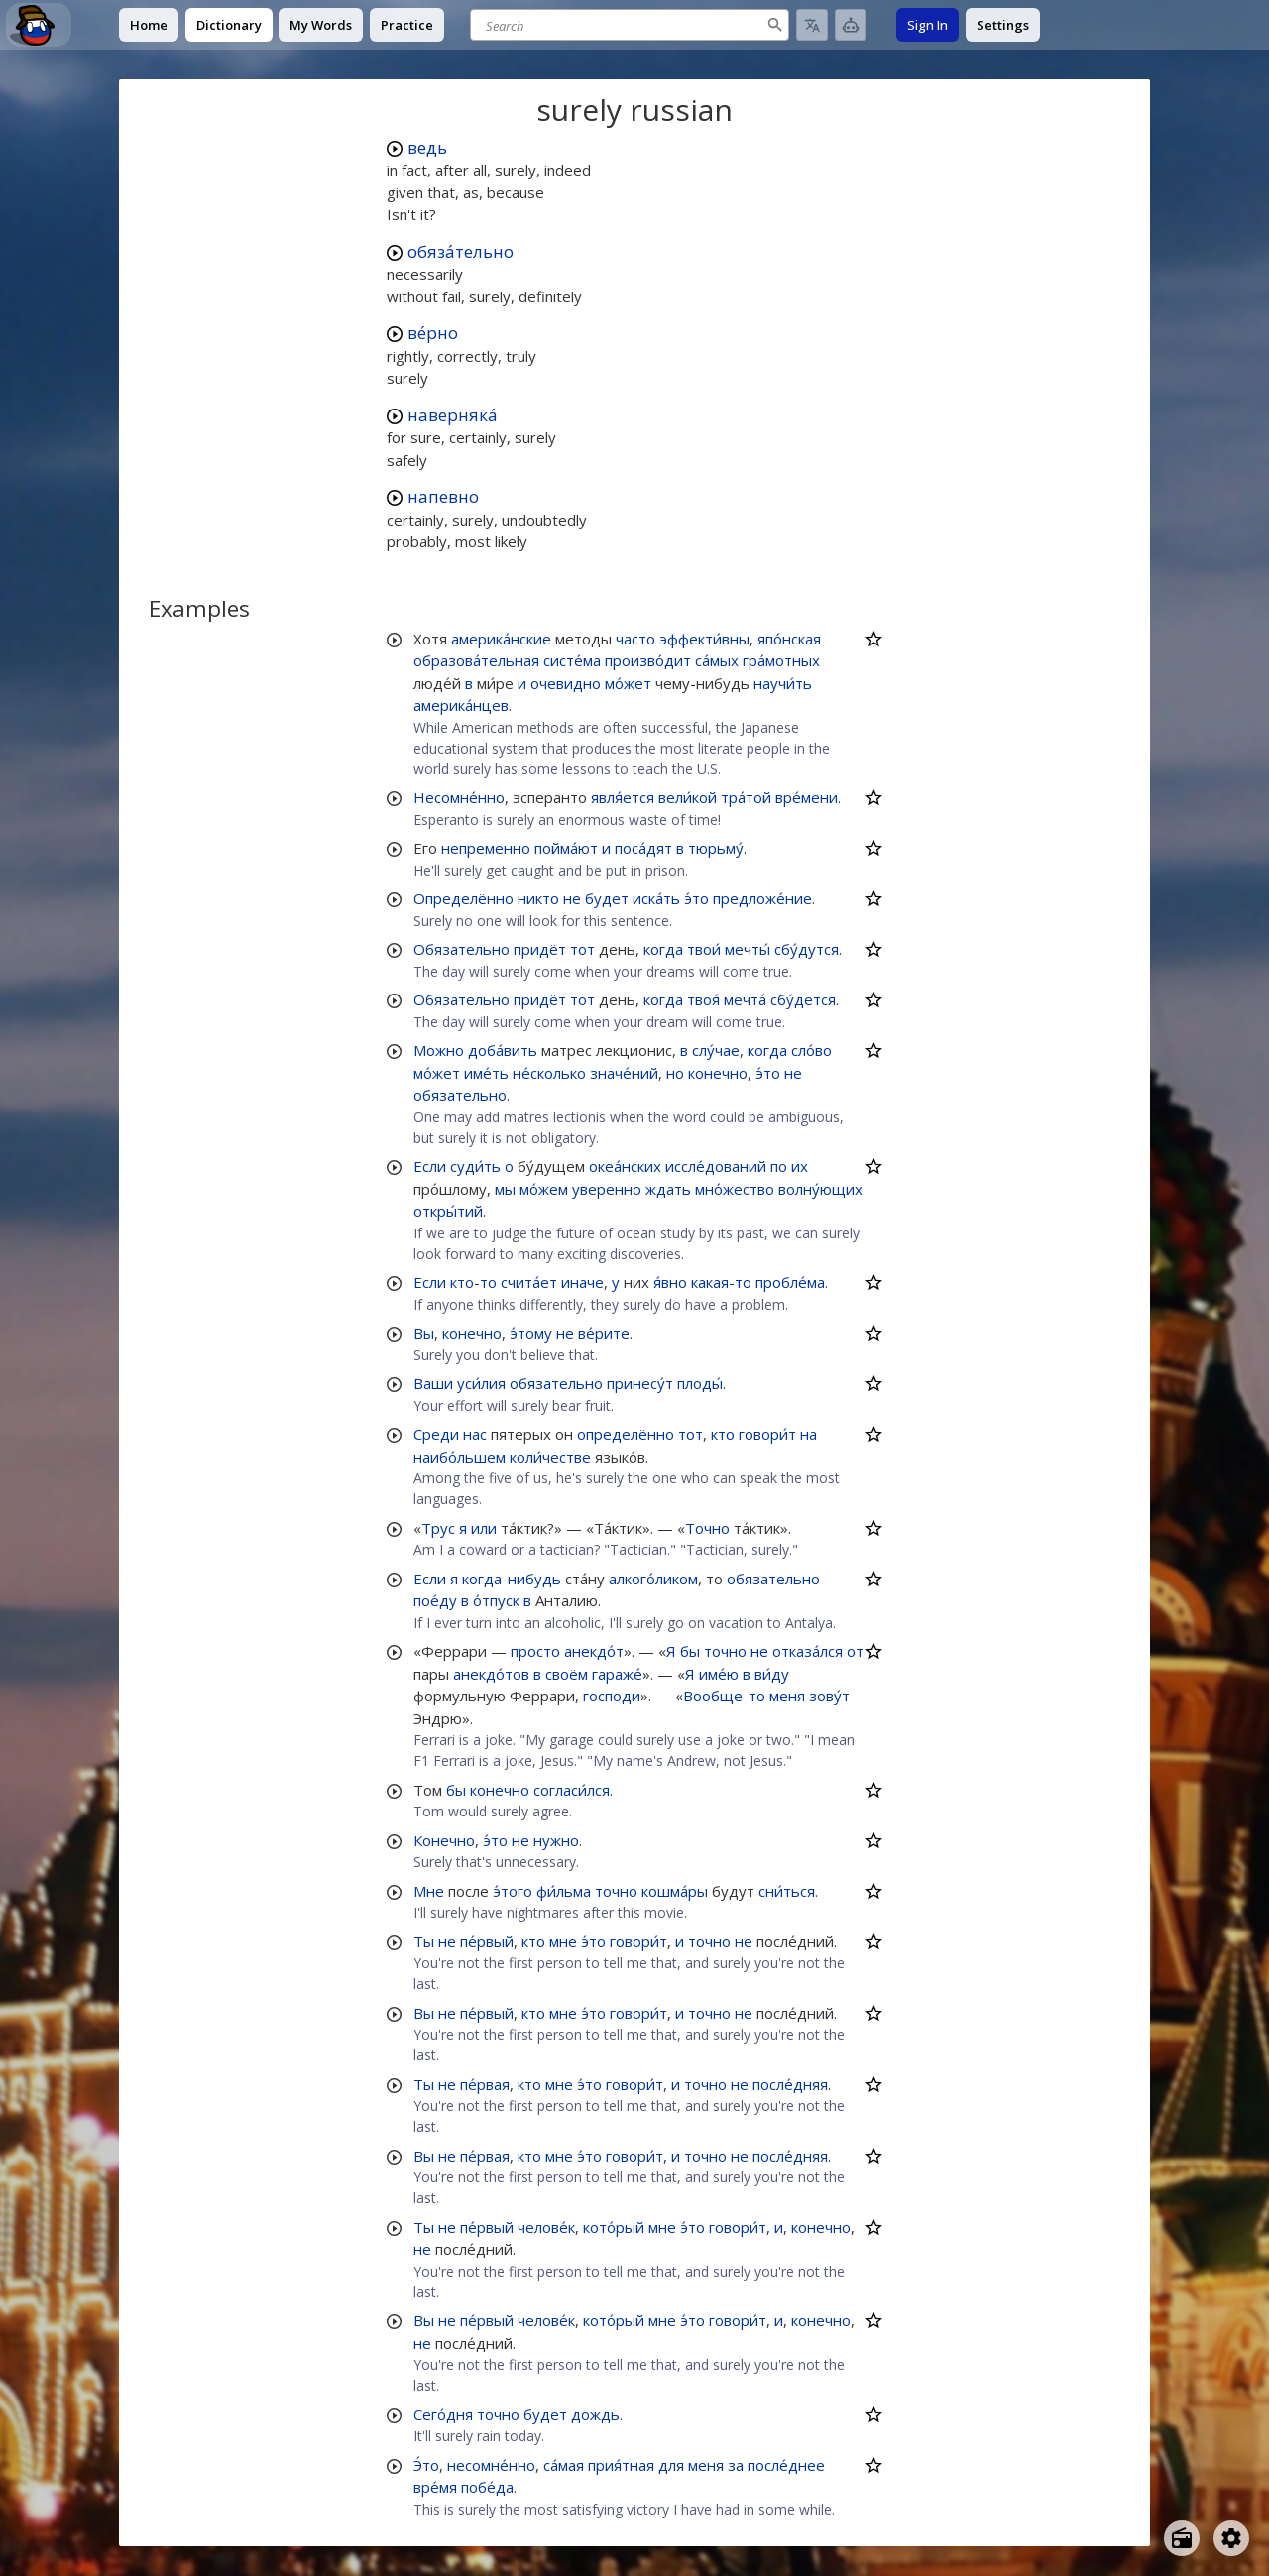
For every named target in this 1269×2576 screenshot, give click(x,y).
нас (475, 1434)
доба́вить (502, 1050)
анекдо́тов (491, 1674)
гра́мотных (781, 660)
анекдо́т (594, 1651)
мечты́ (747, 949)
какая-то (721, 1282)
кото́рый (613, 2227)
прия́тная (621, 2465)
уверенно (606, 1189)
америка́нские (501, 638)
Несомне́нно (459, 797)
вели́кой (687, 797)
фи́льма (563, 1891)
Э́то (426, 2465)
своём (566, 1674)
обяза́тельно (460, 251)
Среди (436, 1434)
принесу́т (640, 1383)
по (778, 1166)
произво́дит (648, 660)
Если (429, 1166)
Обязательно (461, 949)
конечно (718, 1073)
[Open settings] (1231, 2538)
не (572, 898)
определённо (625, 1434)
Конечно (444, 1840)
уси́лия (481, 1383)
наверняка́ (452, 415)
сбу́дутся (806, 949)
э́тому (531, 1333)
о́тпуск (496, 1600)
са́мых (717, 660)
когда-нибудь (511, 1578)
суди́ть (475, 1166)
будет (607, 898)
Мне (428, 1891)
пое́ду (435, 1600)
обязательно (460, 1095)
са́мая (563, 2465)
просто (535, 1651)
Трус (438, 1528)
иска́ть (656, 898)
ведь (427, 147)
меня (787, 1695)
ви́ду (771, 1674)
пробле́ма (790, 1282)
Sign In (927, 25)
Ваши (433, 1383)
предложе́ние (762, 898)
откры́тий (448, 1211)
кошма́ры (674, 1891)
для (671, 2465)
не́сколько (549, 1073)
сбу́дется (803, 999)
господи (611, 1695)
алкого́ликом (653, 1578)
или (484, 1528)
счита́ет (529, 1282)
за (736, 2465)
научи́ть (782, 683)
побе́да (487, 2487)
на (808, 1434)
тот (582, 949)
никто (538, 898)
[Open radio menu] (1182, 2538)
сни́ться (786, 1891)
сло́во (811, 1050)
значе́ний (624, 1073)
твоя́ (703, 999)
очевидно (565, 683)
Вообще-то (724, 1695)
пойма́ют (566, 848)
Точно (707, 1528)
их (799, 1166)
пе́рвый (487, 1941)
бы (690, 1651)
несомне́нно (491, 2465)
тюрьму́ (716, 848)
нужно (556, 1840)
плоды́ (700, 1383)
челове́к (546, 2227)
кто (723, 1434)
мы (505, 1189)
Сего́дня (443, 2414)
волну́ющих (820, 1189)
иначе (582, 1282)
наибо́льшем (459, 1456)
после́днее (786, 2465)
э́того (512, 1891)
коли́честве (550, 1456)
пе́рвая (485, 2084)
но (675, 1073)
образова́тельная (476, 660)
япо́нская (789, 638)
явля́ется (622, 797)
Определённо (463, 898)
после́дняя (790, 2084)
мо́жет (628, 683)
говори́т (767, 1434)
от (855, 1651)
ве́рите (604, 1333)
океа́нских (625, 1166)
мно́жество (734, 1189)
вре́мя (435, 2487)
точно (725, 1651)
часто (635, 638)
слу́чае (716, 1050)
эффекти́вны (704, 638)
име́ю (719, 1674)
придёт (540, 949)
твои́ (704, 949)
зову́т (829, 1695)
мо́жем (543, 1189)
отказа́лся (807, 1651)
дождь (595, 2414)
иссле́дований (715, 1166)
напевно (443, 496)
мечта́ (745, 999)
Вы (423, 1333)
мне (563, 1941)
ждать (668, 1189)
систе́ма (572, 660)
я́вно (670, 1282)
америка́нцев (461, 705)
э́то (696, 898)
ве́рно (432, 332)
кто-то (473, 1282)
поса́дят (643, 848)
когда (663, 949)
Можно (438, 1050)
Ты (423, 1941)
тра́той (746, 797)
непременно (485, 848)
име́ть (486, 1073)
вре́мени (806, 797)
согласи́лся (571, 1790)
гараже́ (617, 1674)
